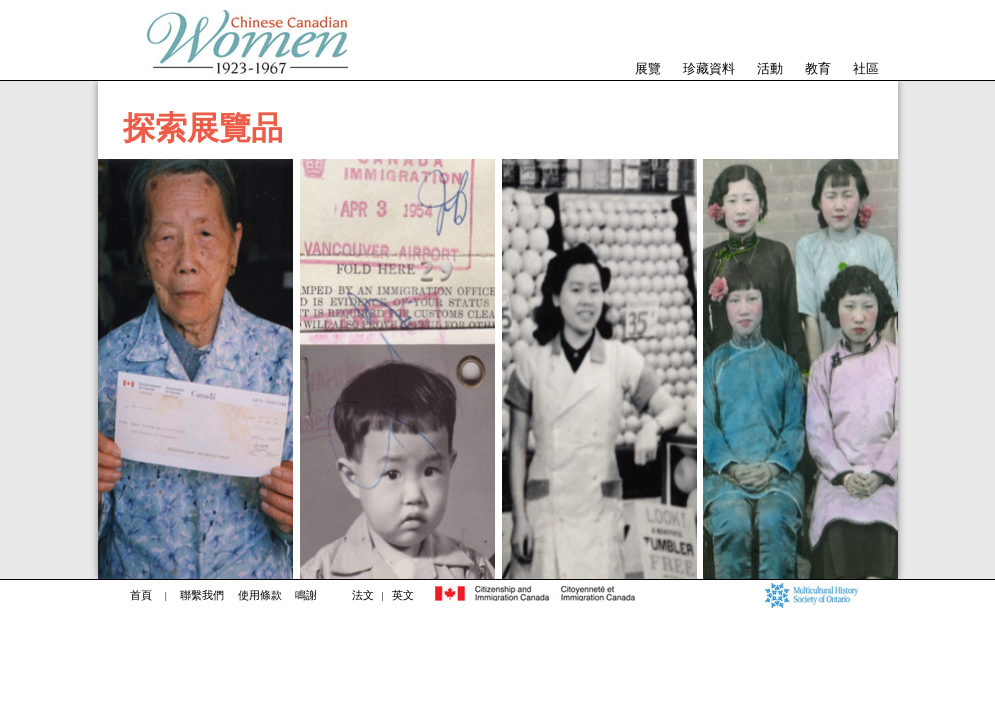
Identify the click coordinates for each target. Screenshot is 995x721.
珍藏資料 (709, 68)
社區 (866, 68)
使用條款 (260, 595)
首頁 (141, 595)
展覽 (648, 68)
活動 (770, 68)
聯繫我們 (202, 595)
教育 (818, 68)
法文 (363, 595)
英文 (403, 595)
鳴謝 (306, 595)
